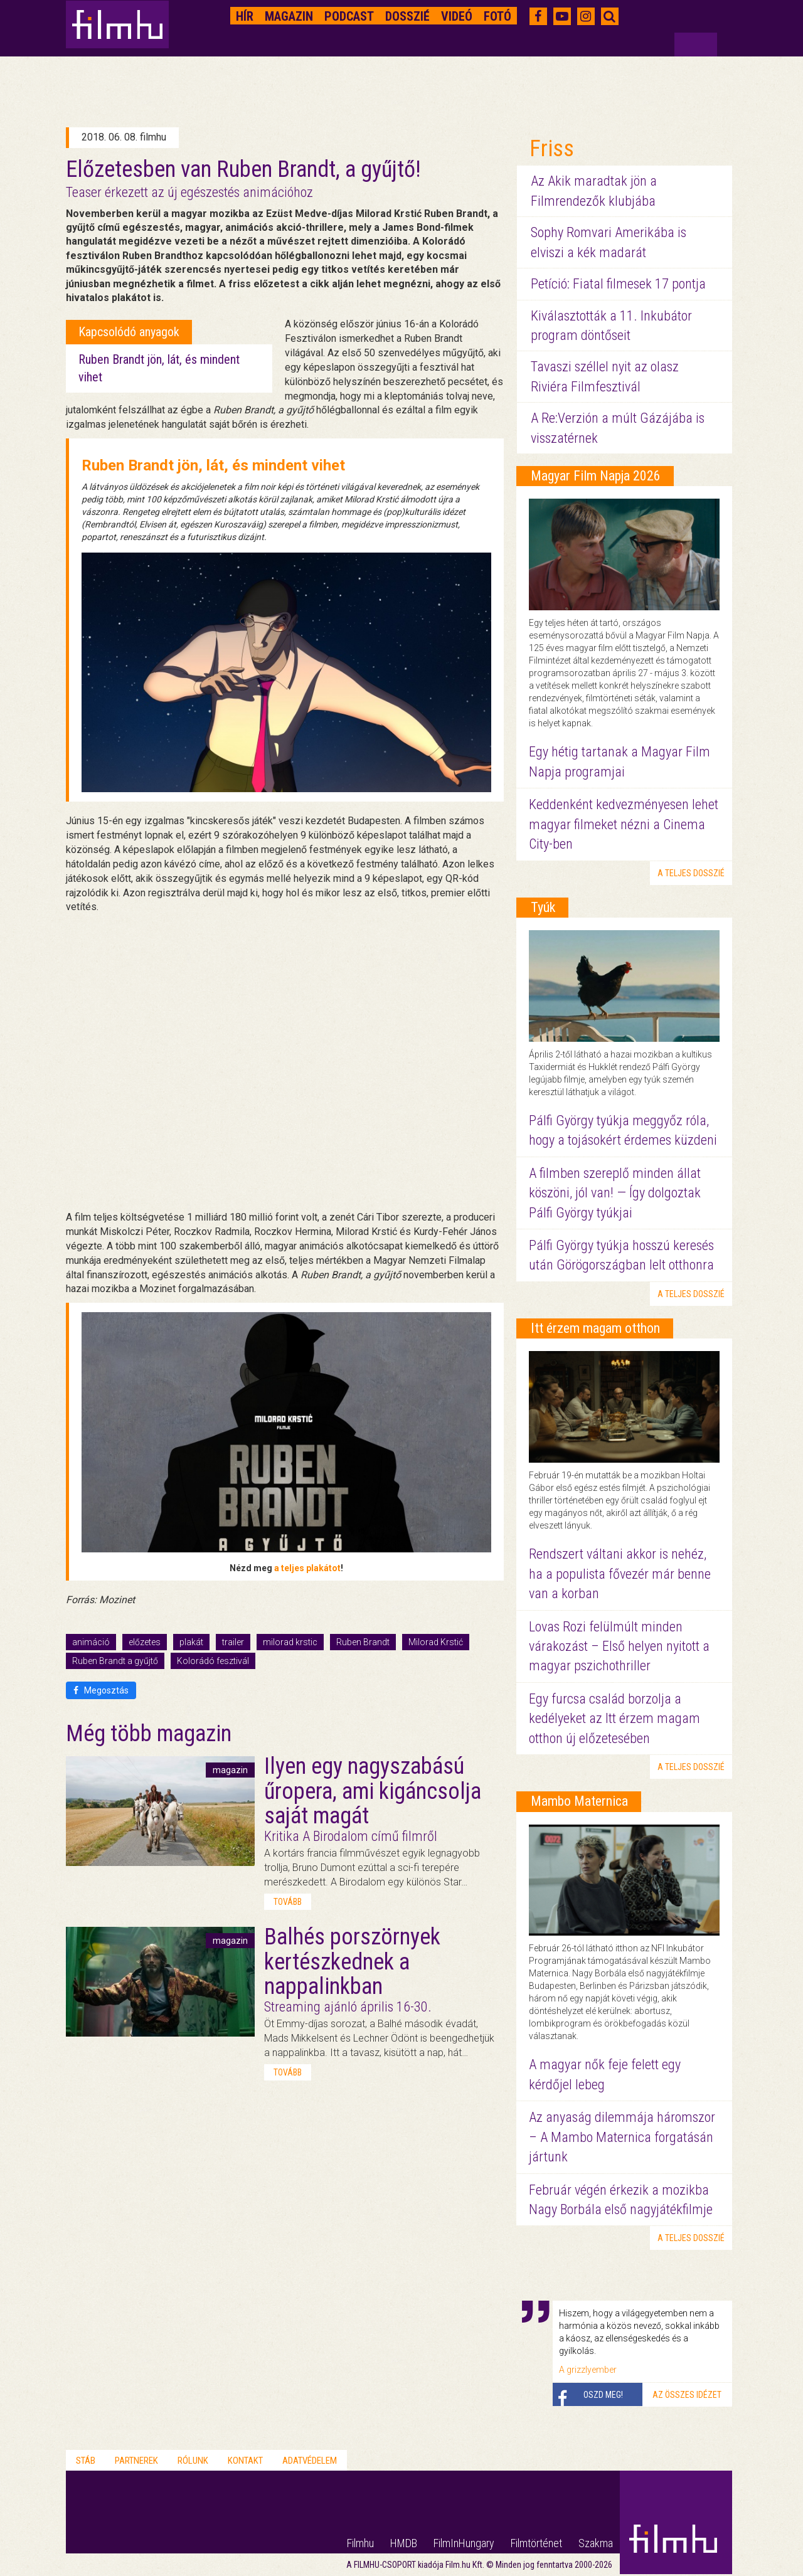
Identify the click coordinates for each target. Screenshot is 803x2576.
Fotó (497, 16)
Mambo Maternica (579, 1801)
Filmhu (360, 2543)
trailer (233, 1642)
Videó (456, 16)
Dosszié (407, 16)
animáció (91, 1642)
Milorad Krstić (435, 1642)
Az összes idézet (686, 2395)
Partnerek (136, 2460)
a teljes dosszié (691, 873)
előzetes (145, 1642)
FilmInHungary (463, 2543)
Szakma (595, 2543)
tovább (288, 1902)
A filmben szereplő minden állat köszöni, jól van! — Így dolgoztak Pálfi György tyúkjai (615, 1193)
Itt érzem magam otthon (595, 1328)
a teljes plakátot (307, 1568)
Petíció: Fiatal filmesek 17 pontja (618, 284)
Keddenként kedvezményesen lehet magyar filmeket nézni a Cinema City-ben (623, 824)
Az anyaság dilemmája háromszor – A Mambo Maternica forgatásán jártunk (622, 2137)
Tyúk (543, 907)
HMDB (403, 2543)
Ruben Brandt (363, 1642)
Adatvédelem (309, 2460)
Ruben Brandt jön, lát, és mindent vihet (213, 465)
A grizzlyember (588, 2370)
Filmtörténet (536, 2543)
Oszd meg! (603, 2395)
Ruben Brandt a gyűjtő (115, 1661)
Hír (244, 16)
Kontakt (245, 2460)
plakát (191, 1642)
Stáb (85, 2460)
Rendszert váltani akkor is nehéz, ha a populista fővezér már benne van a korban (620, 1573)
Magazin (289, 16)
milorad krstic (290, 1642)
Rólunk (193, 2460)
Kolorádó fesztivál (213, 1661)
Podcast (349, 16)
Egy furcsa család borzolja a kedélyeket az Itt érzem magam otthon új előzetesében (614, 1718)
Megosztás (101, 1690)
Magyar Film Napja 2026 (596, 476)
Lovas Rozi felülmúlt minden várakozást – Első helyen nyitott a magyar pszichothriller (619, 1646)
